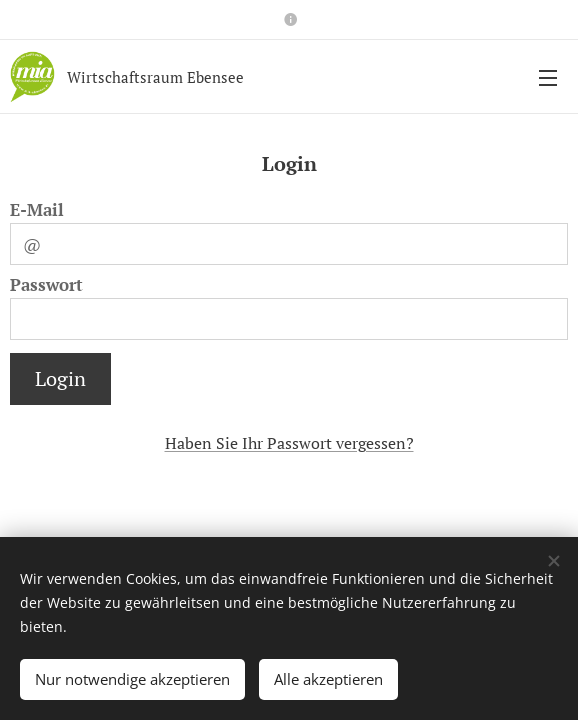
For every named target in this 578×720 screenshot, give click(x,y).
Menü (548, 78)
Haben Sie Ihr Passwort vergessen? (289, 443)
